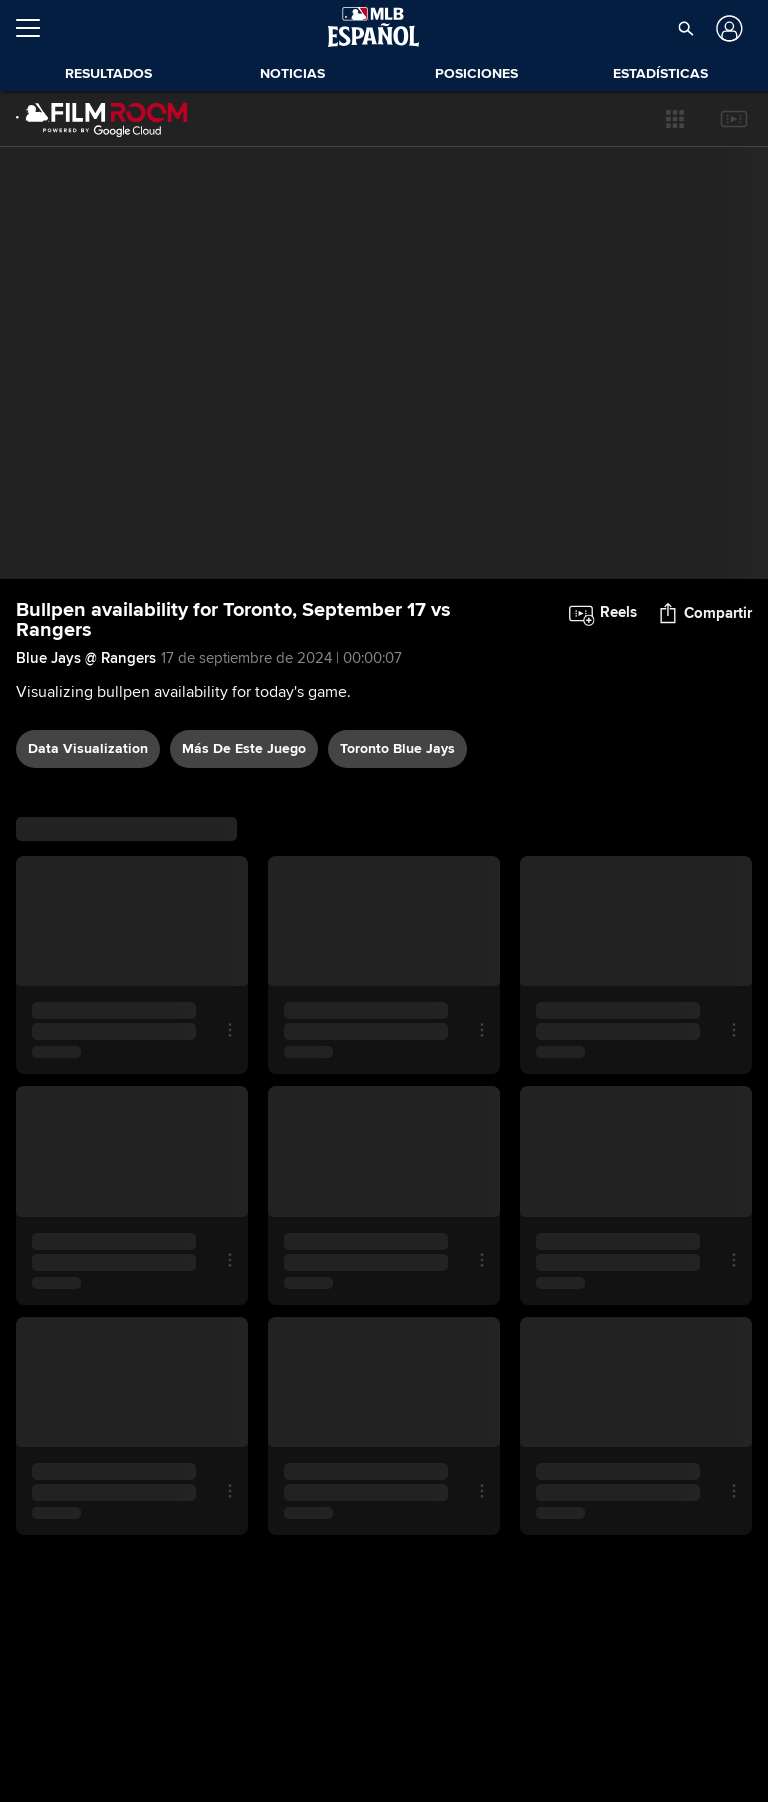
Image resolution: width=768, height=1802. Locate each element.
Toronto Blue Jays (397, 748)
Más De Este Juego (244, 748)
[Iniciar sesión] (727, 28)
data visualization (88, 748)
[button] (675, 119)
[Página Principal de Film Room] (102, 119)
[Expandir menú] (36, 28)
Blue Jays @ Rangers (86, 658)
